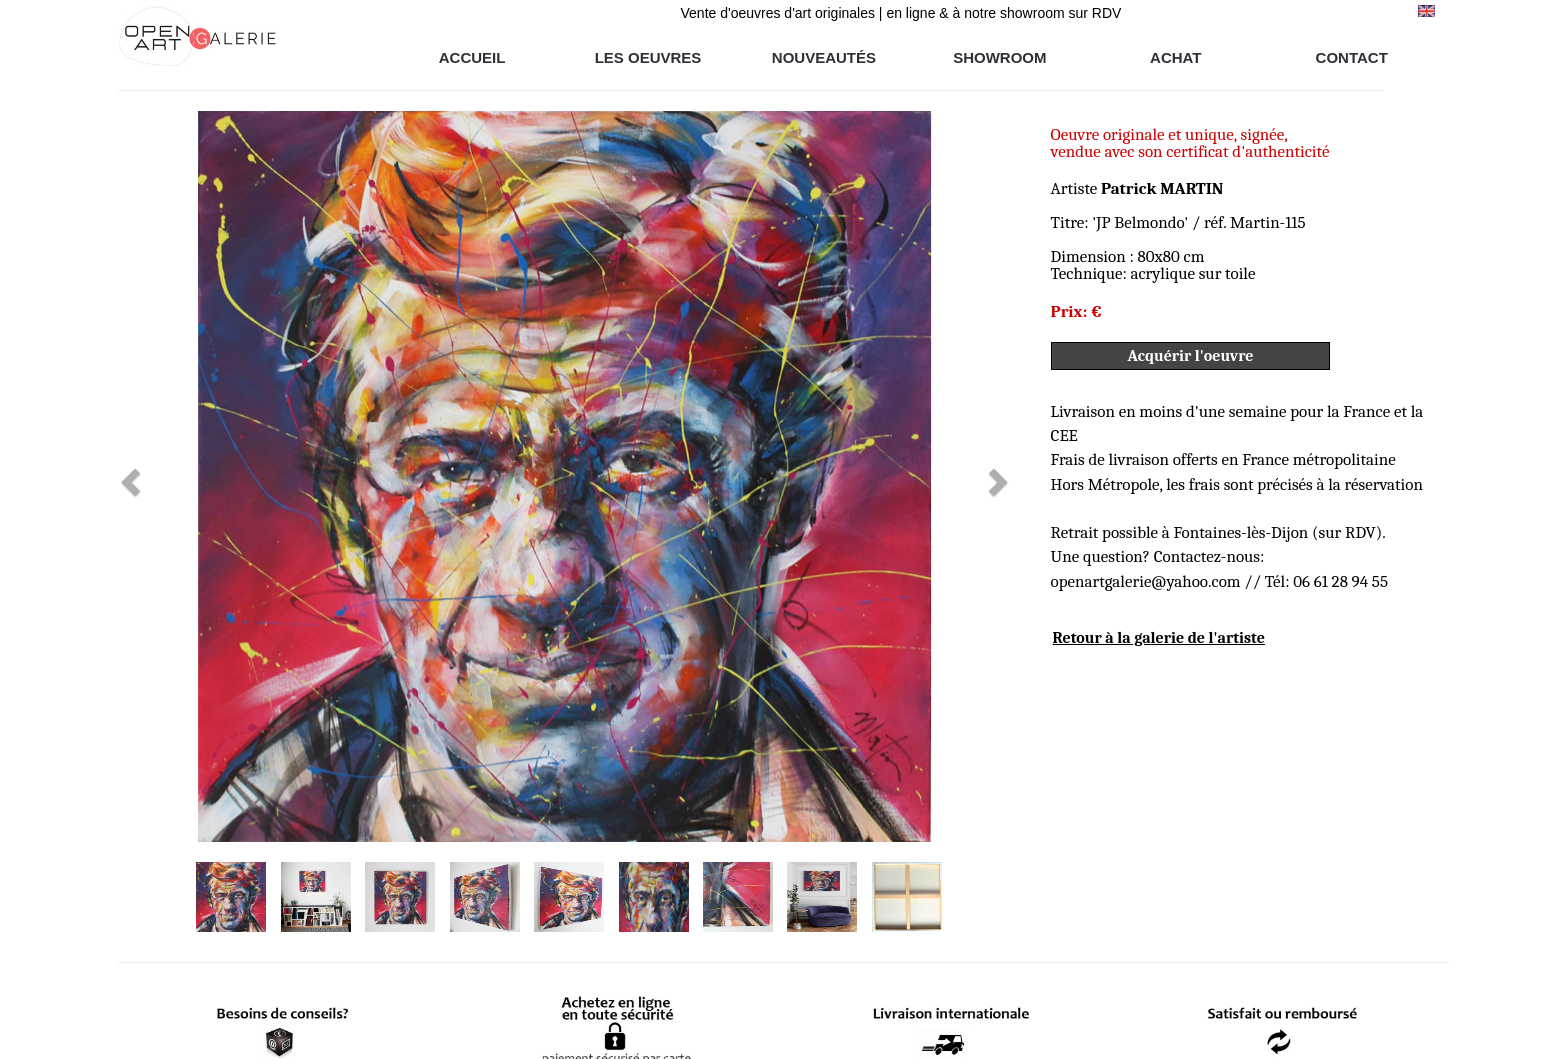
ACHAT (1175, 57)
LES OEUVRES (648, 57)
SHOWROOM (999, 57)
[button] (185, 476)
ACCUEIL (472, 57)
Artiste (1137, 188)
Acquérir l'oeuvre (1191, 356)
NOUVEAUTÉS (824, 57)
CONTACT (1352, 57)
